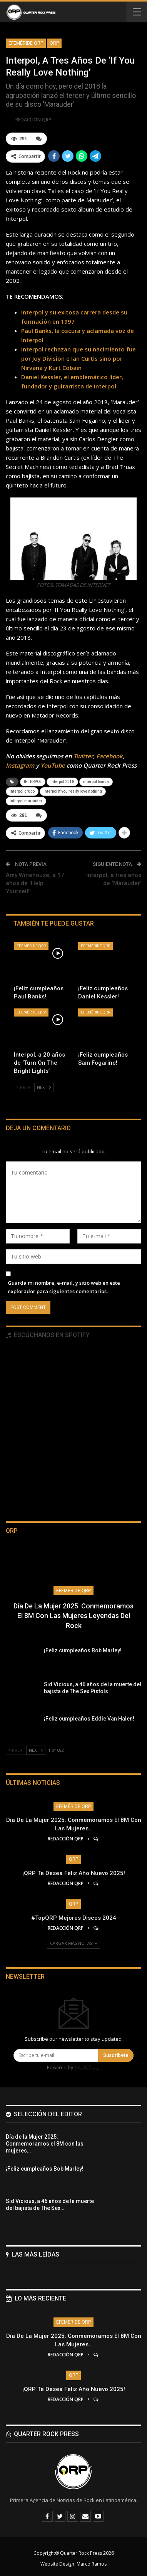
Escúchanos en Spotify (48, 1335)
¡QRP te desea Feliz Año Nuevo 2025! (73, 1873)
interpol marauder (26, 801)
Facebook (109, 756)
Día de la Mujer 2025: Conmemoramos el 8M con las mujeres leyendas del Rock (73, 1615)
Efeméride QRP (25, 43)
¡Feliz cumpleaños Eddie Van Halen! (89, 1719)
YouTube (52, 765)
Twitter (83, 756)
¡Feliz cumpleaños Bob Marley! (83, 1650)
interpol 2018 (62, 782)
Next (44, 1087)
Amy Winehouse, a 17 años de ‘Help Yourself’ (35, 883)
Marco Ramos (92, 2564)
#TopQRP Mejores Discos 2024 (73, 1917)
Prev (23, 1087)
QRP (54, 43)
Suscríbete (116, 2055)
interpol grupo (22, 791)
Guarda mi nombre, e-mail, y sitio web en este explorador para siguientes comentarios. (64, 1287)
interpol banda (96, 782)
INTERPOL (33, 782)
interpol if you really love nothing (72, 791)
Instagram (20, 765)
